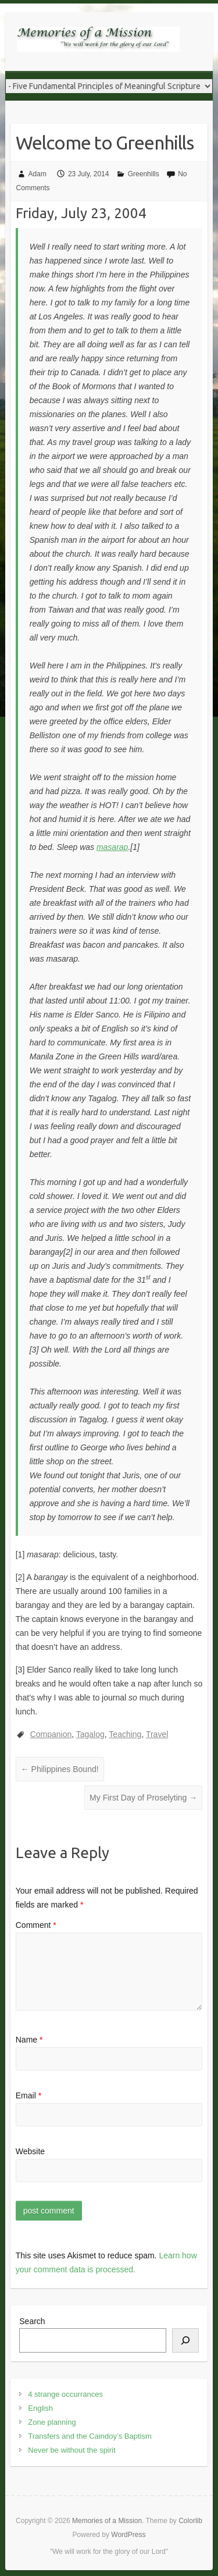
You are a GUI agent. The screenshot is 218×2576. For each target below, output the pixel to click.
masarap (112, 847)
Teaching (125, 1734)
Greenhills (143, 174)
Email (28, 2095)
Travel (157, 1734)
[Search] (185, 2340)
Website (30, 2151)
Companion (51, 1734)
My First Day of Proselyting (143, 1797)
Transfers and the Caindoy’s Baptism (89, 2436)
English (40, 2408)
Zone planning (52, 2422)
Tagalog (90, 1734)
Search (32, 2321)
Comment (36, 1925)
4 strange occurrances (65, 2394)
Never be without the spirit (71, 2450)
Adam (37, 174)
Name (29, 2039)
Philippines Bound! (60, 1769)
